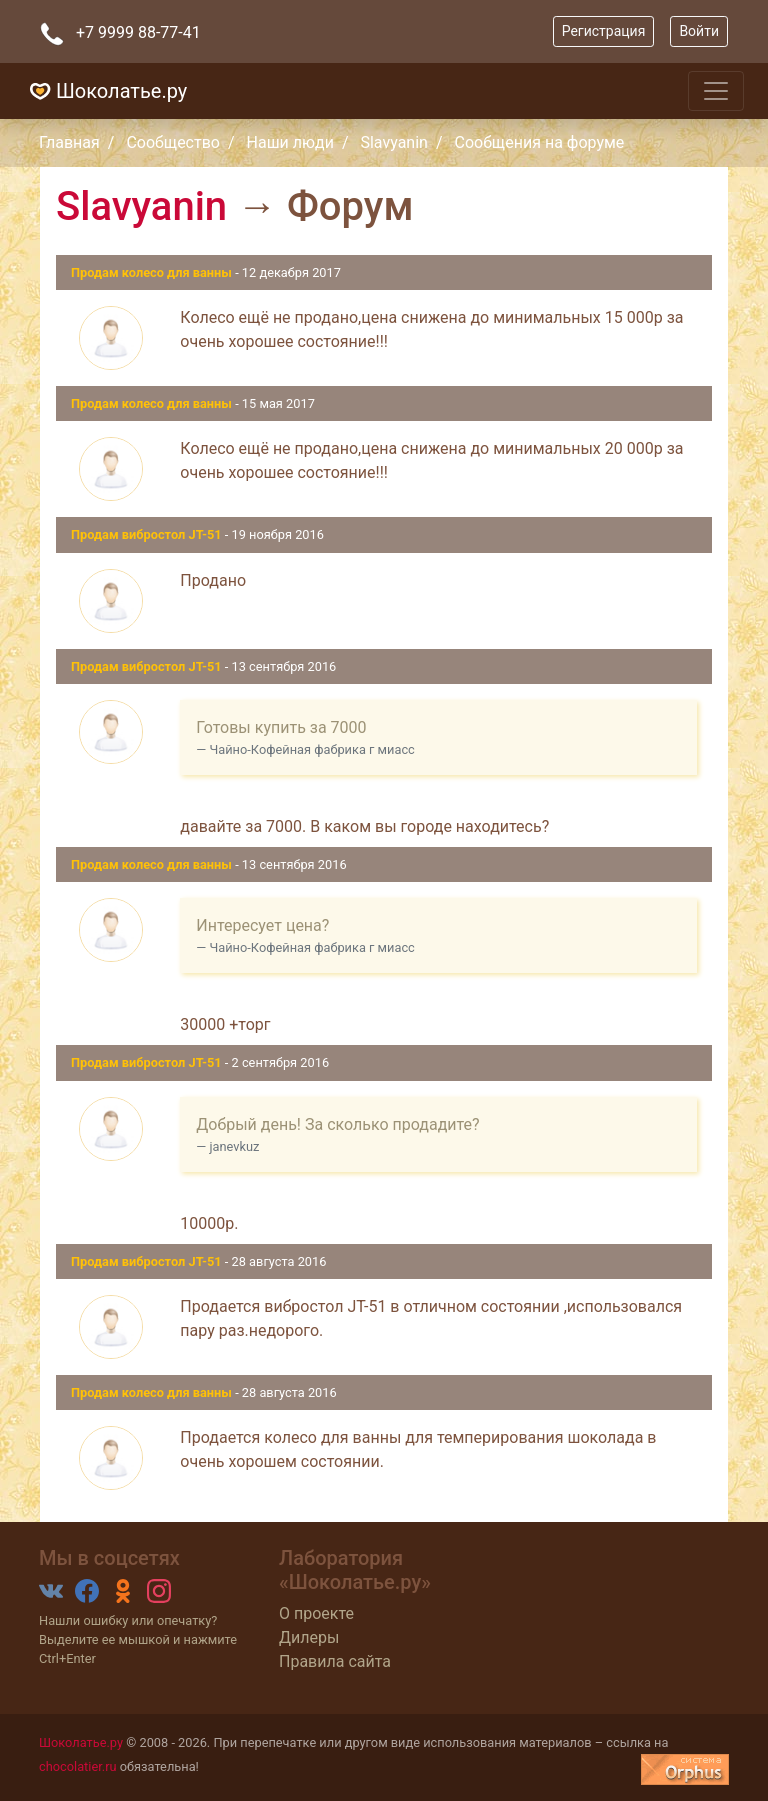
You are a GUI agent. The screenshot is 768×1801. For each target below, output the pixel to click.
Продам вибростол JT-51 (148, 534)
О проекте (316, 1613)
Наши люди (290, 142)
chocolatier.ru (78, 1766)
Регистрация (604, 31)
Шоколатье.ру (105, 91)
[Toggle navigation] (716, 91)
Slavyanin (393, 142)
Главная (69, 142)
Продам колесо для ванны (153, 272)
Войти (699, 31)
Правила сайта (335, 1661)
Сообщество (173, 142)
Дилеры (309, 1637)
